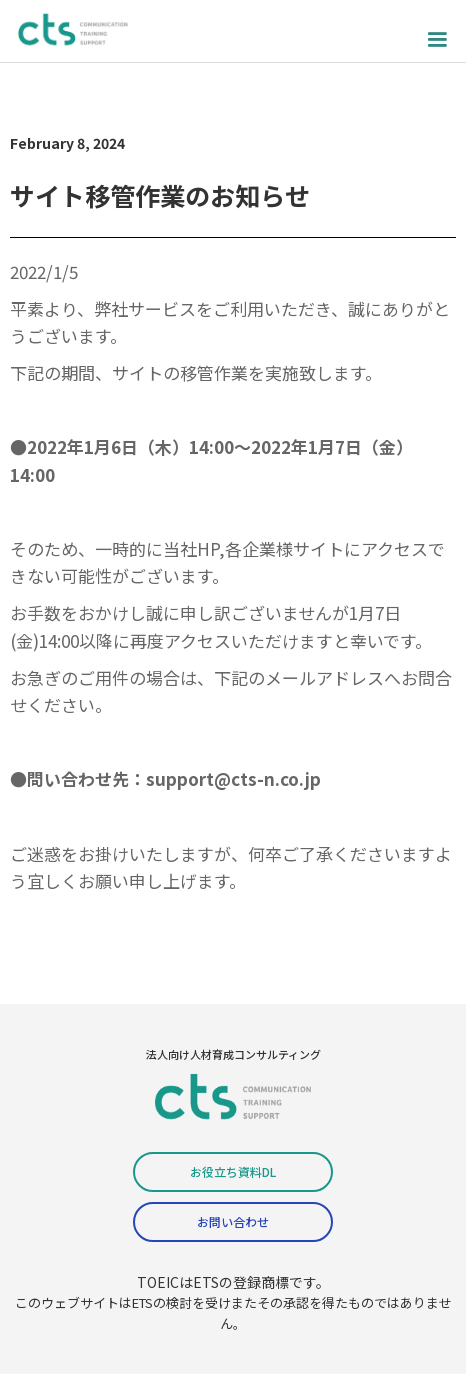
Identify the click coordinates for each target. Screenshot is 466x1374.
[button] (437, 31)
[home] (75, 31)
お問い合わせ (233, 1221)
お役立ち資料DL (233, 1171)
